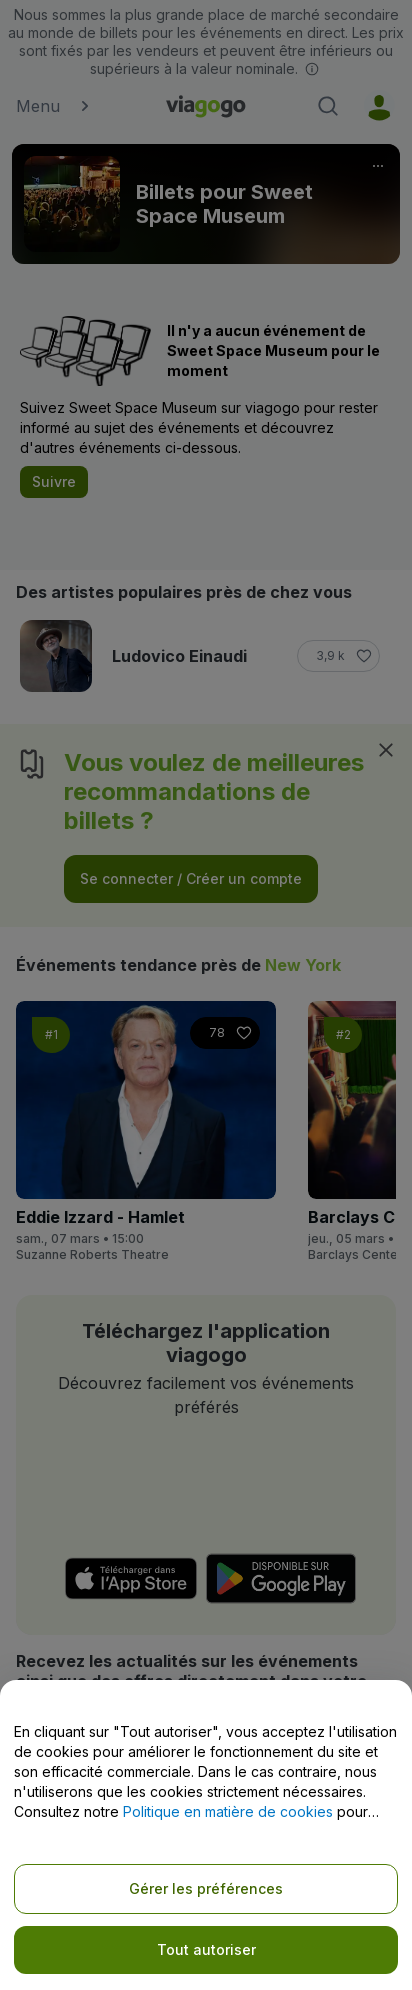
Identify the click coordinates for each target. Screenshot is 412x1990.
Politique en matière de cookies (228, 1811)
